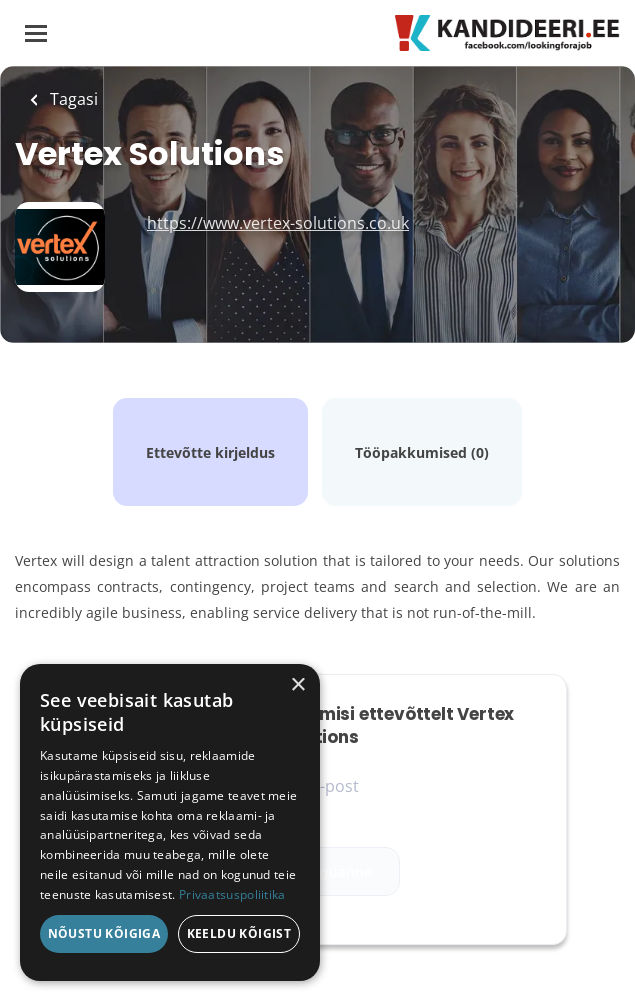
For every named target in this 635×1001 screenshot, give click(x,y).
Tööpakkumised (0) (422, 452)
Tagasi (72, 99)
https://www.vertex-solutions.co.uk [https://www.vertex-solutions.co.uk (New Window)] (278, 223)
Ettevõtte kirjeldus (210, 452)
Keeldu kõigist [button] (239, 933)
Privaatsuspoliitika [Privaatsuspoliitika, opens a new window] (232, 894)
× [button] (297, 685)
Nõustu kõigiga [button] (104, 933)
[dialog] (170, 822)
